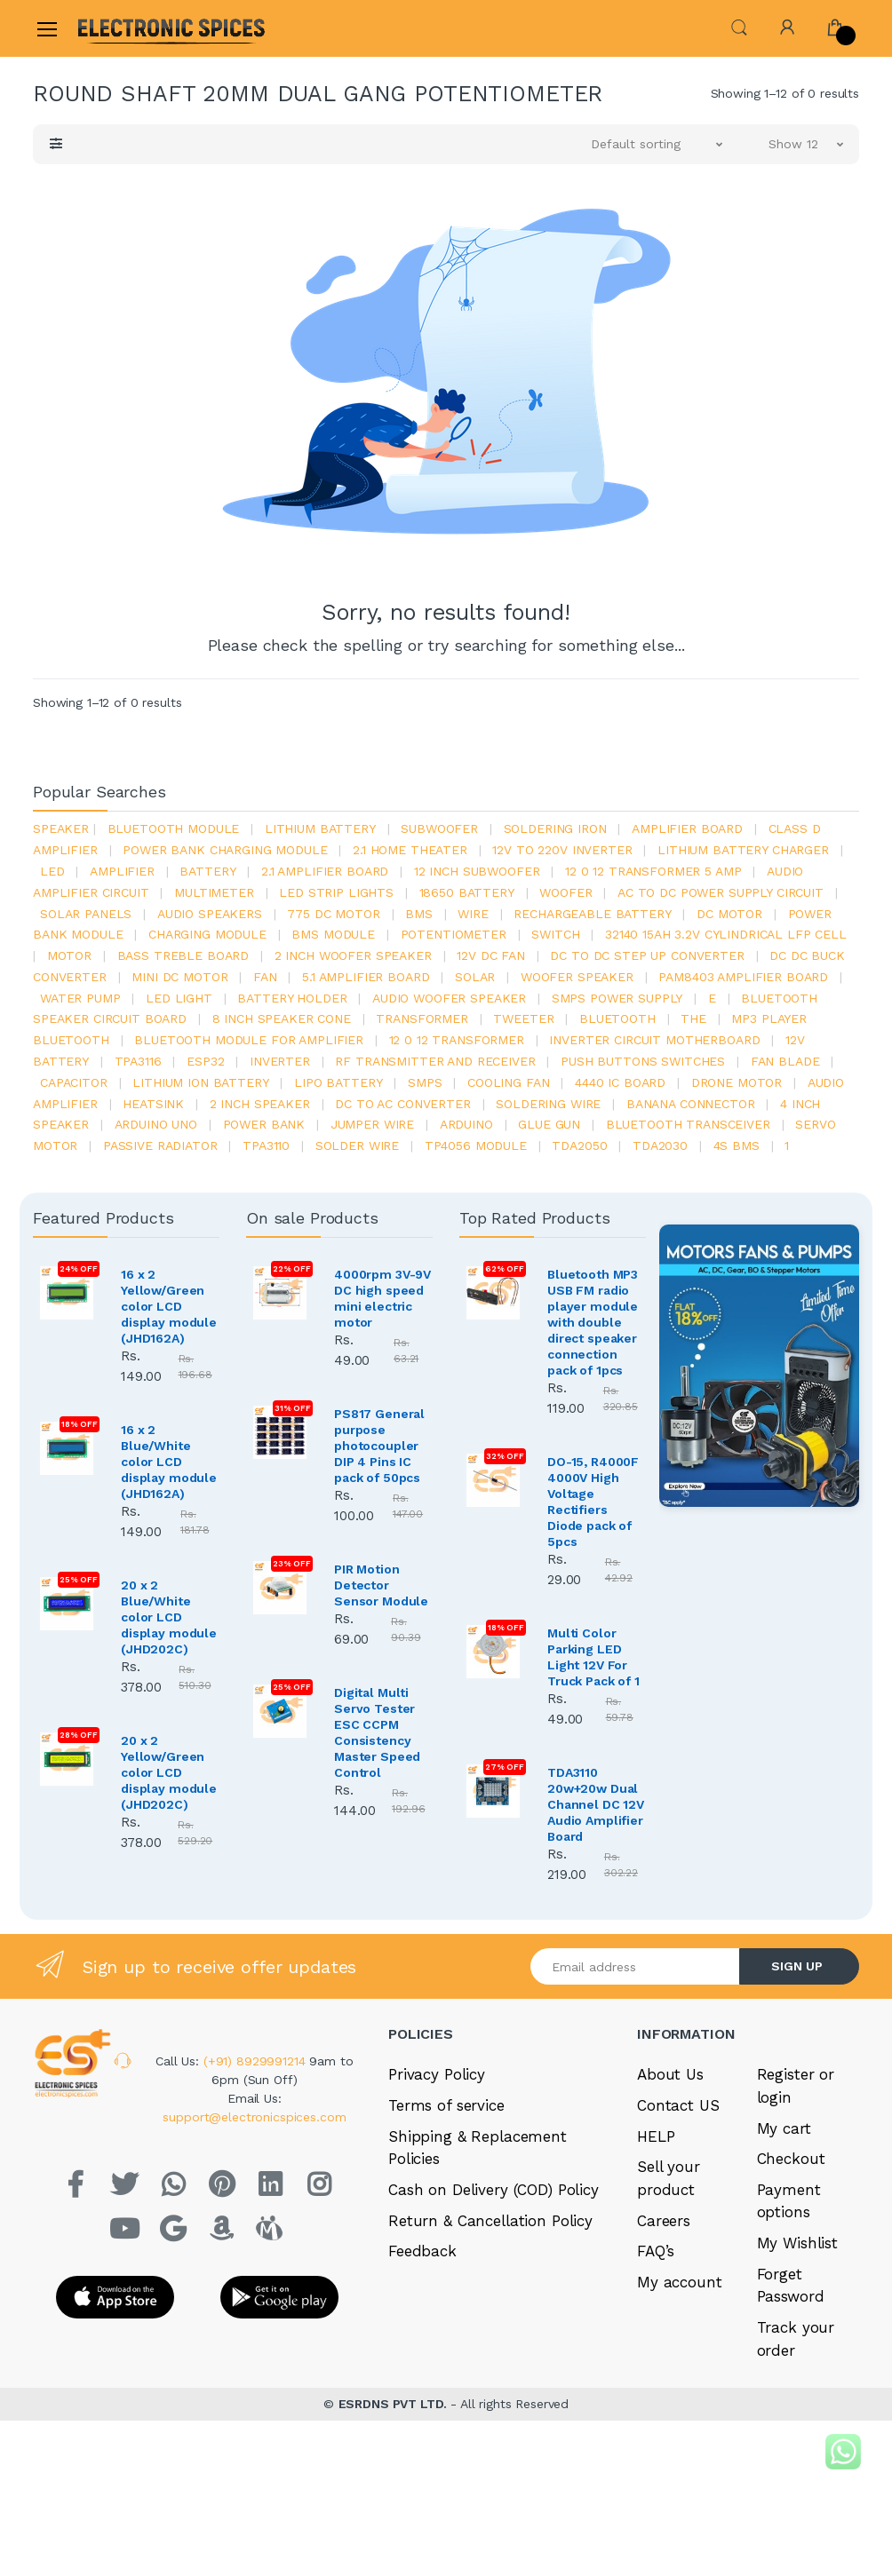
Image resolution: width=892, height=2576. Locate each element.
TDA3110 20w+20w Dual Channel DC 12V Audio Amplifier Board (595, 1804)
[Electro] (121, 28)
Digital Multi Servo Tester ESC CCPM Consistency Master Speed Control (377, 1732)
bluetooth (617, 1018)
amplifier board (687, 828)
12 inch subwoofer (477, 871)
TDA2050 (579, 1145)
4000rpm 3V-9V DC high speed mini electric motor (382, 1298)
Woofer (565, 892)
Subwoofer (439, 828)
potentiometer (453, 934)
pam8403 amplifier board (743, 977)
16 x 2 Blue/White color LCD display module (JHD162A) (169, 1462)
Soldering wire (548, 1104)
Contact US (678, 2105)
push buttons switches (643, 1061)
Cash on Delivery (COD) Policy (493, 2190)
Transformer (421, 1018)
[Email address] (635, 1966)
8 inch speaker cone (281, 1018)
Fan (265, 977)
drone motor (736, 1082)
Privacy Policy (436, 2074)
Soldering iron (555, 828)
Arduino (466, 1124)
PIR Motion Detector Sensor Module (381, 1585)
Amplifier (122, 871)
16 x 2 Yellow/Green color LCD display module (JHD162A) (169, 1306)
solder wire (357, 1145)
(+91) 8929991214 (256, 2061)
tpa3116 (138, 1061)
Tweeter (523, 1018)
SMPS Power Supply (617, 998)
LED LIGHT (179, 998)
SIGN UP (797, 1966)
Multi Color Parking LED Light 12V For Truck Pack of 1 (593, 1657)
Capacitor (74, 1082)
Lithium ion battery (200, 1082)
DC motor (729, 914)
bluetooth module (174, 828)
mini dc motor (179, 977)
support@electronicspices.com (254, 2117)
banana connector (690, 1104)
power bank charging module (225, 850)
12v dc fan (491, 955)
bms (419, 914)
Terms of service (446, 2105)
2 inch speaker (260, 1104)
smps (425, 1082)
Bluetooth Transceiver (688, 1124)
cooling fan (508, 1082)
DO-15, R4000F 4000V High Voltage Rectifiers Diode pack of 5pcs (593, 1501)
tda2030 (660, 1145)
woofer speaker (577, 977)
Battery (207, 871)
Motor (69, 955)
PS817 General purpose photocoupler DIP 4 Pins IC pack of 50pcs (379, 1446)
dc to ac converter (402, 1104)
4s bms (736, 1145)
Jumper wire (372, 1124)
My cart (784, 2128)
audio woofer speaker (449, 998)
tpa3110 (266, 1145)
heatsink (153, 1104)
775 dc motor (333, 914)
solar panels (85, 914)
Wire (473, 914)
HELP (655, 2136)
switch (555, 934)
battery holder (291, 998)
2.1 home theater (410, 850)
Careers (663, 2221)
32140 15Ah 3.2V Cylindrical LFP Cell (726, 934)
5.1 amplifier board (365, 977)
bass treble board (183, 955)
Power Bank (264, 1124)
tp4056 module (476, 1145)
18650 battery (466, 892)
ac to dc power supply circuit (720, 892)
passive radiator (160, 1145)
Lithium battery (320, 828)
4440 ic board (620, 1082)
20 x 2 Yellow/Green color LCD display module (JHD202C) (169, 1772)
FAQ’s (655, 2251)
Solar (475, 977)
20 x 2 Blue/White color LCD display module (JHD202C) (169, 1617)
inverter (280, 1061)
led (52, 871)
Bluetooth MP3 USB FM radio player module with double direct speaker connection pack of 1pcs (592, 1322)
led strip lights (336, 892)
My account (679, 2282)
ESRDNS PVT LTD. (394, 2404)
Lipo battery (338, 1082)
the (693, 1018)
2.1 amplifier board (324, 871)
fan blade (785, 1061)
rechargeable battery (592, 914)
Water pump (80, 998)
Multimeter (214, 892)
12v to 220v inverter (562, 850)
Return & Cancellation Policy (490, 2221)
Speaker (61, 828)
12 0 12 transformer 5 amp (653, 871)
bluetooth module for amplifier (248, 1040)
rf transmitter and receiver (435, 1061)
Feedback (422, 2251)
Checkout (791, 2159)
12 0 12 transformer (456, 1040)
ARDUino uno (156, 1124)
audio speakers (209, 914)
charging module (207, 934)
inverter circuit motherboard (654, 1040)
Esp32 (205, 1061)
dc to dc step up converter (647, 955)
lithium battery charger (743, 850)
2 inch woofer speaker (353, 955)
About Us (670, 2074)
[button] (739, 27)
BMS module (333, 934)
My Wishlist (797, 2243)
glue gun (549, 1124)
